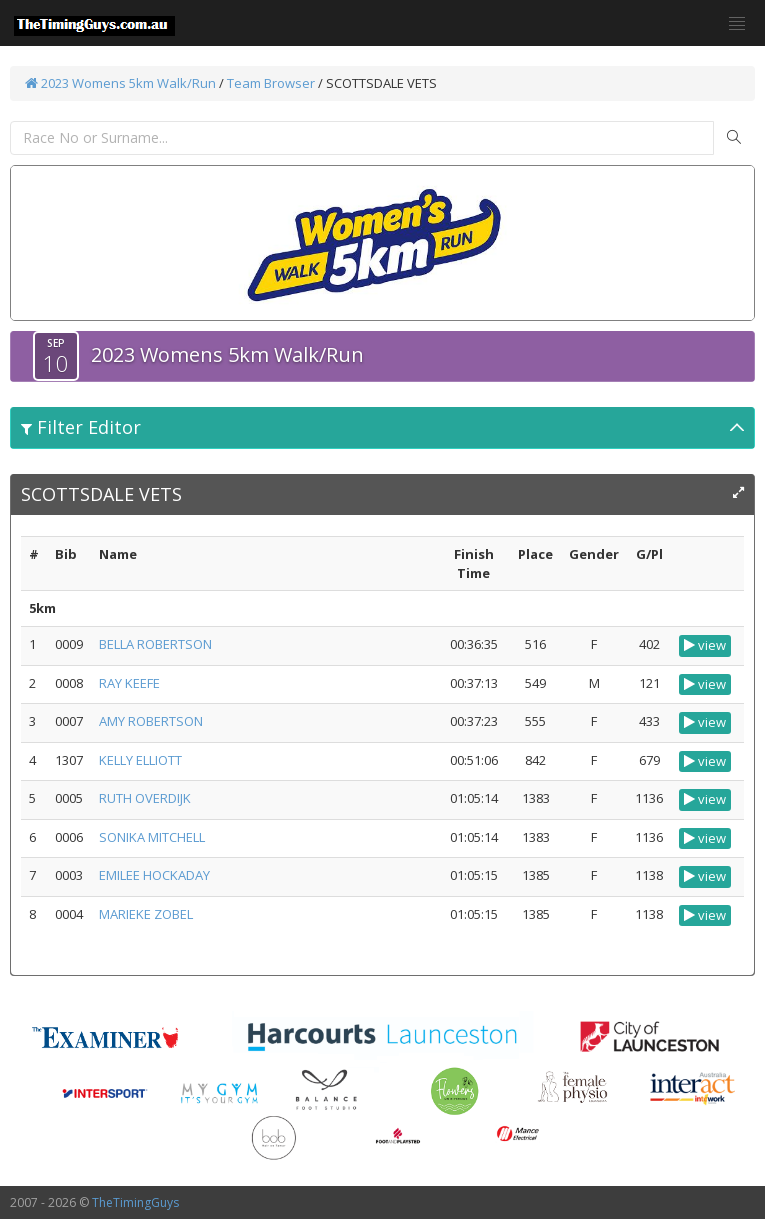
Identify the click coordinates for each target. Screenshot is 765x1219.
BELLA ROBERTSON (155, 644)
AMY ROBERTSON (151, 721)
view (705, 645)
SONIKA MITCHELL (152, 837)
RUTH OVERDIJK (145, 798)
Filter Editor (81, 427)
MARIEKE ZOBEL (146, 914)
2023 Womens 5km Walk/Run (120, 83)
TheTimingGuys (135, 1202)
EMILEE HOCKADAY (154, 875)
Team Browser (271, 83)
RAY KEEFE (129, 683)
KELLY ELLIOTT (140, 760)
